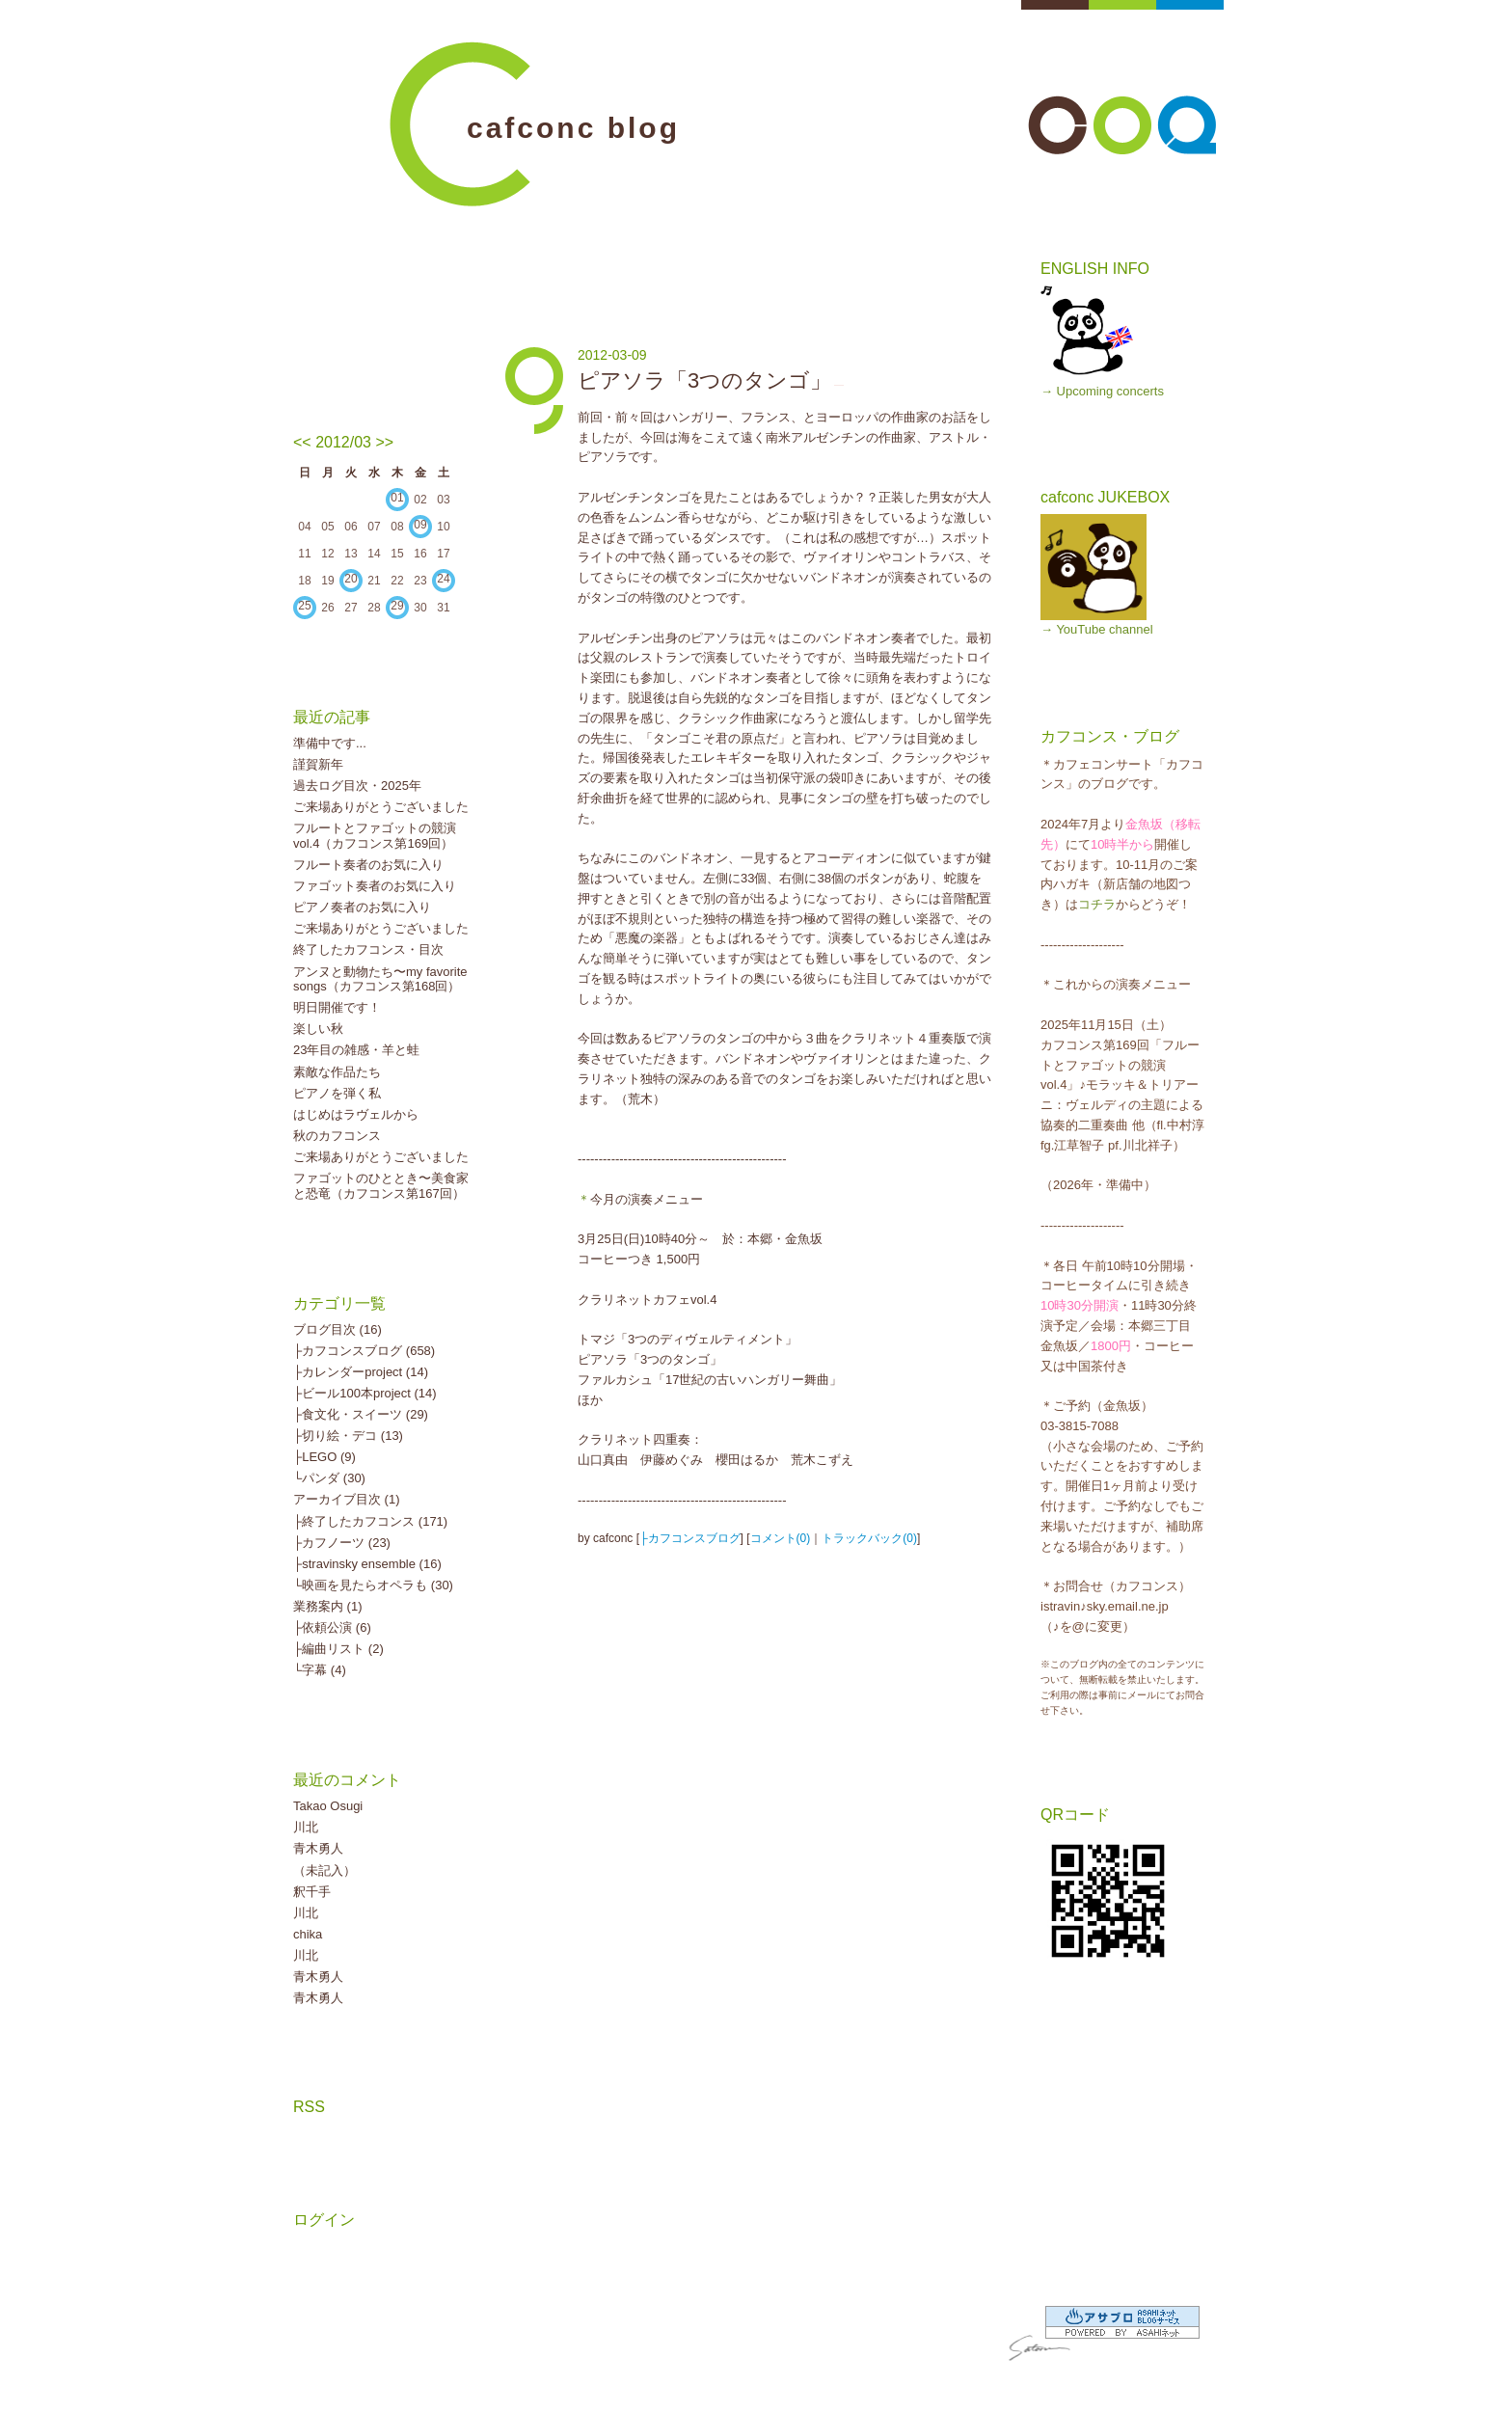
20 (350, 578)
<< (302, 442)
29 (397, 605)
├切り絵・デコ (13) (348, 1435)
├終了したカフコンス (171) (370, 1521)
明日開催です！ (337, 1007)
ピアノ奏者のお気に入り (362, 907)
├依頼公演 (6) (332, 1627)
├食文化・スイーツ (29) (360, 1414)
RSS (309, 2107)
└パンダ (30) (329, 1478)
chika (307, 1934)
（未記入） (324, 1870)
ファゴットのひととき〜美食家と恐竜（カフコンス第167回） (381, 1186)
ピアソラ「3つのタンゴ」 (704, 380)
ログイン (324, 2219)
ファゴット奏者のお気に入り (374, 886)
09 (420, 524)
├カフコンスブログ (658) (364, 1350)
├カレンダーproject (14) (360, 1372)
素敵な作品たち (337, 1072)
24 (443, 578)
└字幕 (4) (319, 1670)
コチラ (1097, 904)
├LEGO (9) (324, 1457)
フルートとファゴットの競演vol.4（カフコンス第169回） (374, 836)
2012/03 (343, 442)
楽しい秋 (318, 1028)
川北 (305, 1827)
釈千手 (312, 1891)
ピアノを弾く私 (337, 1093)
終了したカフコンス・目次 (368, 949)
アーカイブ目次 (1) (346, 1499)
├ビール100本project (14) (365, 1393)
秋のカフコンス (337, 1135)
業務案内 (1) (328, 1606)
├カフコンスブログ (690, 1538)
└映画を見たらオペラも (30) (373, 1585)
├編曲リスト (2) (338, 1648)
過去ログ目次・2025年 (357, 785)
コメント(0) (780, 1538)
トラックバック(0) (869, 1538)
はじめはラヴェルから (355, 1114)
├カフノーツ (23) (342, 1542)
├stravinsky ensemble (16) (367, 1564)
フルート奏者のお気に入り (368, 864)
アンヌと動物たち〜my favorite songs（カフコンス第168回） (380, 979)
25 (304, 605)
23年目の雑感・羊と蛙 (356, 1050)
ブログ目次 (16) (337, 1329)
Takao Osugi (328, 1806)
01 (397, 497)
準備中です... (329, 743)
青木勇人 (318, 1848)
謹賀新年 (318, 764)
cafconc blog (573, 128)
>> (384, 442)
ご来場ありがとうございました (381, 806)
